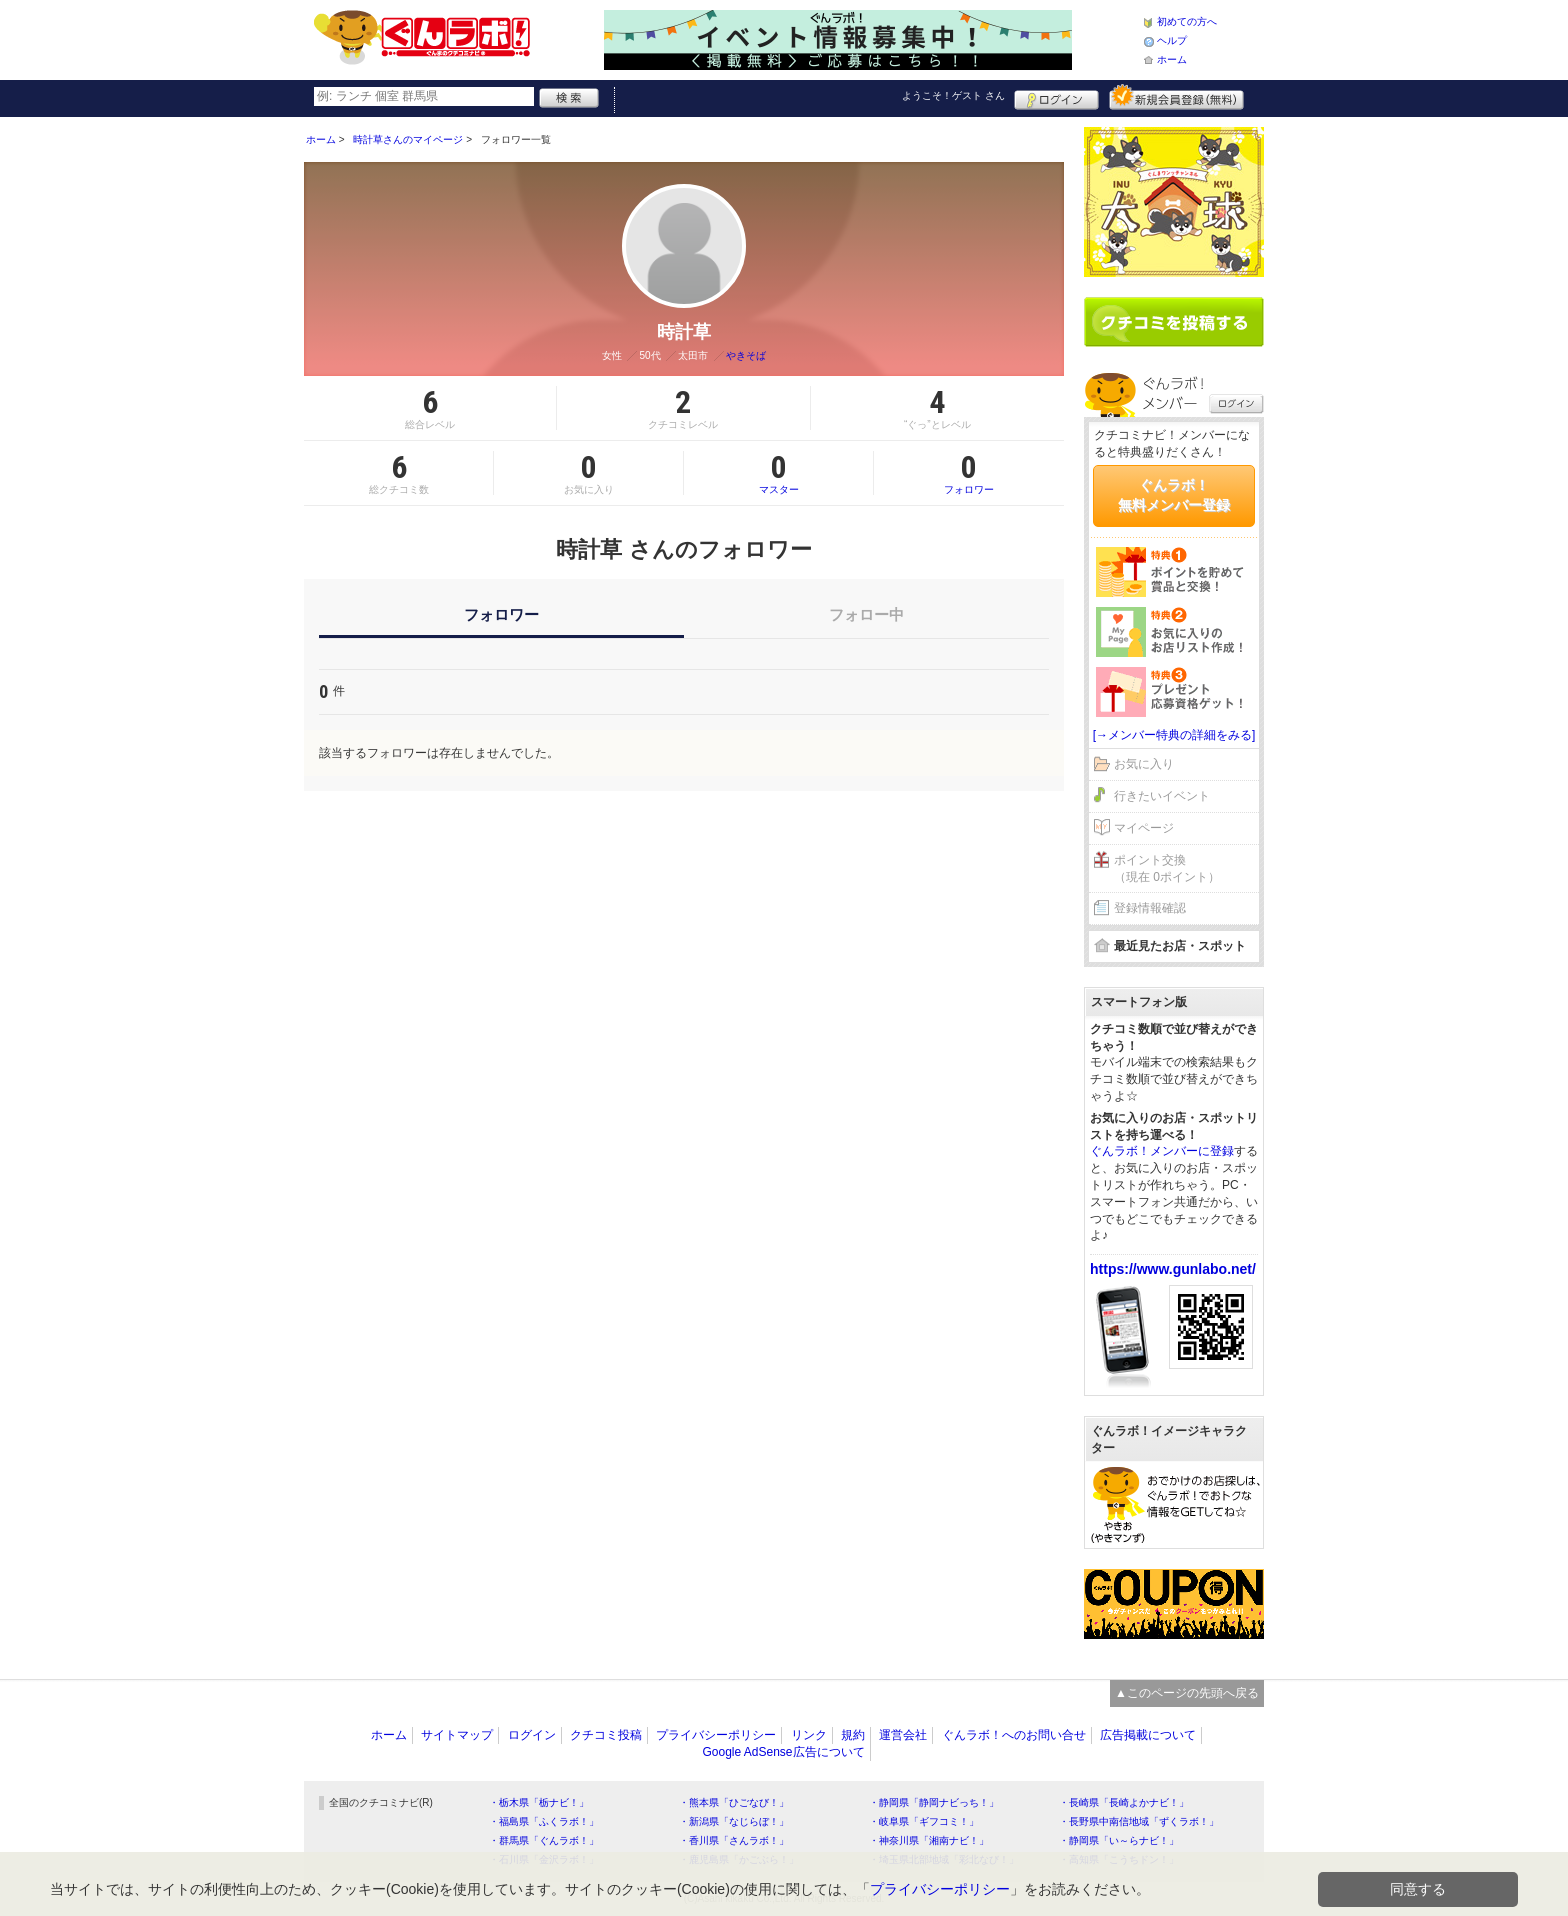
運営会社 (903, 1735)
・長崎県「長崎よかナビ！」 (1124, 1802)
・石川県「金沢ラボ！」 (544, 1859)
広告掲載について (1148, 1735)
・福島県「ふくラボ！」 (544, 1821)
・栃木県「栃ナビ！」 (539, 1802)
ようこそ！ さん (953, 95)
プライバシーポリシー (716, 1735)
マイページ (1144, 828)
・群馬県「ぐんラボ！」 (544, 1840)
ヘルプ (1172, 40)
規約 (853, 1735)
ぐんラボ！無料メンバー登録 (1174, 495)
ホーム (1172, 59)
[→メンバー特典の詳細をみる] (1174, 735)
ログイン (1056, 97)
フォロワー (969, 473)
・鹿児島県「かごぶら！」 (739, 1859)
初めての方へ (1187, 21)
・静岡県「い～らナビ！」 (1119, 1840)
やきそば (746, 355)
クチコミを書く (1174, 322)
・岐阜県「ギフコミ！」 (924, 1821)
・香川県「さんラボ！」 (734, 1840)
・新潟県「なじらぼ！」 (734, 1821)
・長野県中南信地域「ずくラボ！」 (1139, 1821)
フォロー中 (866, 614)
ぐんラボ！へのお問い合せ (1014, 1735)
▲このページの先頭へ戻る (1187, 1693)
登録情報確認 (1150, 908)
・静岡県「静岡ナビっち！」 (934, 1802)
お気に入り (1144, 764)
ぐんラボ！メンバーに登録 (1162, 1151)
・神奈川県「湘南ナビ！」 (929, 1840)
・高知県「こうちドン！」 (1119, 1859)
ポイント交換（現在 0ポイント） (1167, 868)
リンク (809, 1735)
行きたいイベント (1162, 796)
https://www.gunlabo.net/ (1173, 1269)
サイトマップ (457, 1735)
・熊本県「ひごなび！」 (734, 1802)
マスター (778, 473)
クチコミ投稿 (606, 1735)
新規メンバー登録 (1176, 97)
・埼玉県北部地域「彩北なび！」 (944, 1859)
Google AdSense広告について (783, 1752)
